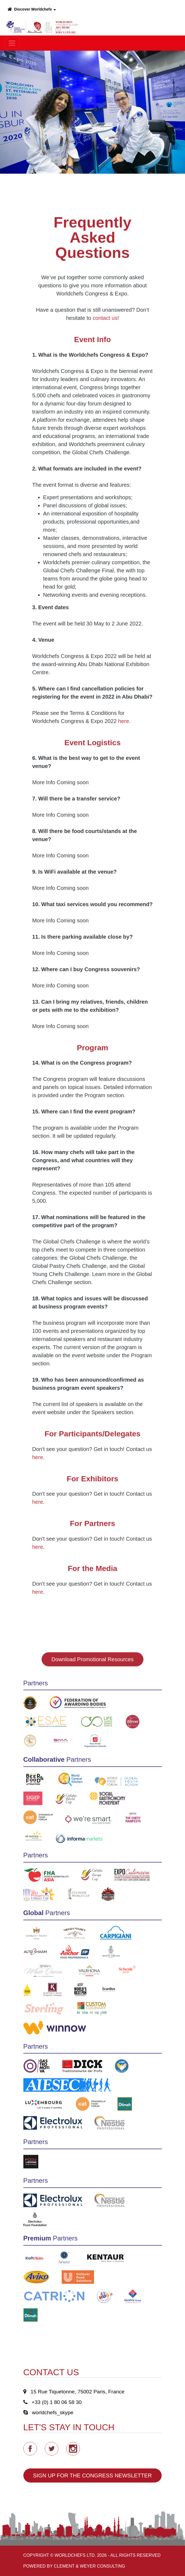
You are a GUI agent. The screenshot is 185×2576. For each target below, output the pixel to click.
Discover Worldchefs (32, 9)
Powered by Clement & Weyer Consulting (74, 2566)
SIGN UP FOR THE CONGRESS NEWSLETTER (92, 2475)
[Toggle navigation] (12, 43)
